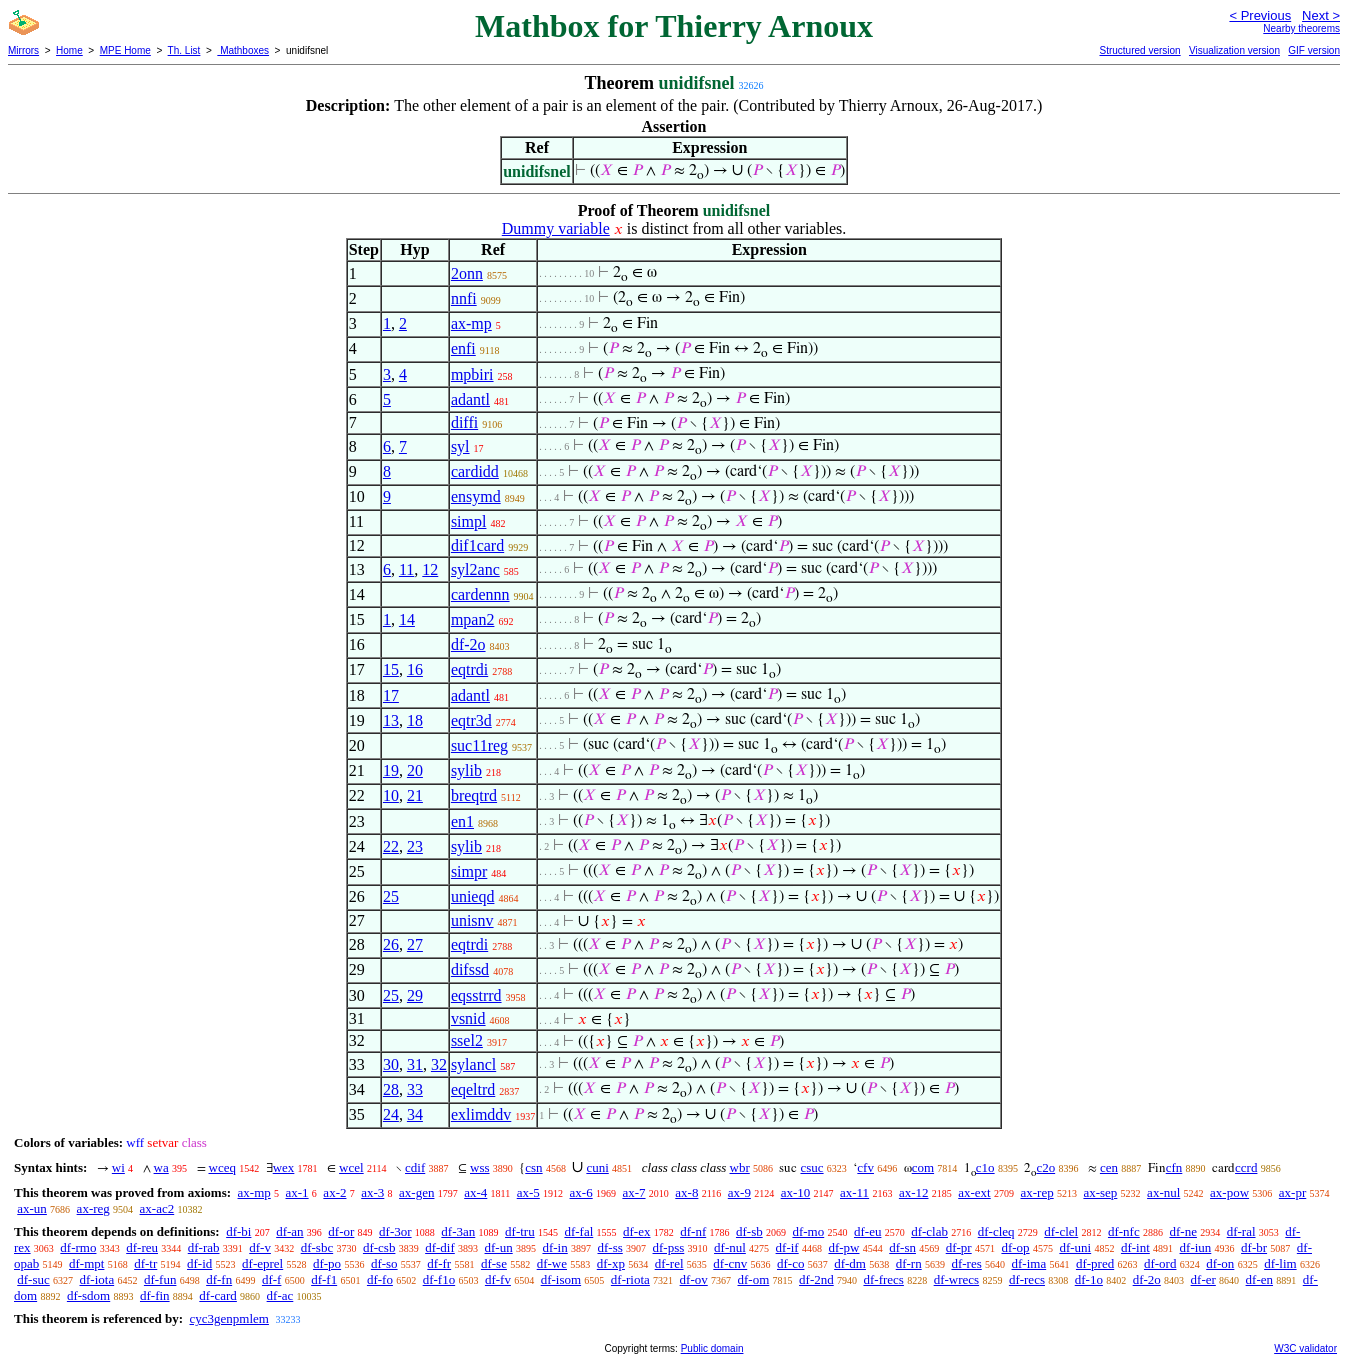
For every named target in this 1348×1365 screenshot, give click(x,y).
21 (415, 795)
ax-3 (372, 1192)
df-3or (395, 1231)
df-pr (959, 1247)
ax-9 (739, 1192)
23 (415, 846)
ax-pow (1229, 1192)
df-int (1135, 1247)
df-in (554, 1247)
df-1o (1089, 1279)
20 (415, 770)
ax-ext (974, 1192)
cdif (415, 1167)
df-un (499, 1247)
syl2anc (475, 569)
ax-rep (1036, 1192)
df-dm (850, 1263)
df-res (966, 1263)
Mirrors (23, 50)
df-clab (929, 1231)
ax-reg (93, 1208)
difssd (470, 969)
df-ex (636, 1231)
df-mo (808, 1231)
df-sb (749, 1231)
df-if (787, 1247)
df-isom (561, 1279)
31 (415, 1064)
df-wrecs (956, 1279)
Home (69, 50)
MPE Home (125, 50)
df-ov (694, 1279)
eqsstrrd (476, 995)
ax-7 (633, 1192)
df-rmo (78, 1247)
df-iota (97, 1279)
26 (391, 944)
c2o (1045, 1167)
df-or (341, 1231)
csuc (811, 1167)
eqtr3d (471, 720)
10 (391, 795)
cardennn (480, 594)
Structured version (1139, 50)
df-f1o (439, 1279)
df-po (327, 1263)
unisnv (472, 920)
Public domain (712, 1348)
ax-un (32, 1208)
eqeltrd (473, 1089)
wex (284, 1167)
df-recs (1027, 1279)
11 (406, 569)
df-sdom (88, 1295)
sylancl (473, 1064)
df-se (494, 1263)
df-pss (669, 1247)
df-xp (611, 1263)
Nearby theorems (1301, 28)
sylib (466, 770)
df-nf (693, 1231)
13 (391, 720)
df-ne (1182, 1231)
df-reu (142, 1247)
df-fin (155, 1295)
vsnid (468, 1018)
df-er (1203, 1279)
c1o (985, 1167)
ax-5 (528, 1192)
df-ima (1029, 1263)
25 (391, 896)
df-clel (1061, 1231)
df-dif (440, 1247)
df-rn (909, 1263)
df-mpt (86, 1263)
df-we (552, 1263)
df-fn (219, 1279)
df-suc (33, 1279)
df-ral (1241, 1231)
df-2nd (816, 1279)
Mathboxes (243, 50)
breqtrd (474, 795)
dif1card (477, 545)
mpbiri (472, 374)
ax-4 (475, 1192)
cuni (597, 1167)
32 (439, 1064)
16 (415, 669)
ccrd (1246, 1167)
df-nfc (1124, 1231)
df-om (754, 1279)
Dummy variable (556, 228)
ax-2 (334, 1192)
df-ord (1160, 1263)
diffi (464, 422)
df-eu (867, 1231)
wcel (351, 1167)
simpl (469, 521)
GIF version (1314, 50)
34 (415, 1114)
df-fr (439, 1263)
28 (391, 1089)
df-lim (1280, 1263)
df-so (384, 1263)
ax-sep (1100, 1192)
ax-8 (686, 1192)
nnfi (464, 298)
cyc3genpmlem (228, 1318)
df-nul (730, 1247)
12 (430, 569)
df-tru (520, 1231)
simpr (469, 871)
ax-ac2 (157, 1208)
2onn (467, 273)
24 (391, 1114)
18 (415, 720)
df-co (790, 1263)
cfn (1174, 1167)
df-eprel (262, 1263)
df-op (1015, 1247)
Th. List (184, 50)
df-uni (1075, 1247)
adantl (470, 399)
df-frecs (883, 1279)
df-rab (204, 1247)
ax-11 (854, 1192)
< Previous (1260, 15)
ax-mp (471, 323)
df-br (1254, 1247)
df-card (218, 1295)
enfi (463, 348)
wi (118, 1167)
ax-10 (796, 1192)
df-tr (145, 1263)
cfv (865, 1167)
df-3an (458, 1231)
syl (460, 446)
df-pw (843, 1247)
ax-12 (914, 1192)
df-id (199, 1263)
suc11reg (479, 745)
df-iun (1196, 1247)
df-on (1220, 1263)
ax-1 (297, 1192)
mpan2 (473, 619)
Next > (1321, 15)
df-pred (1095, 1263)
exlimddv (481, 1114)
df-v (260, 1247)
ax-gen (416, 1192)
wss (480, 1167)
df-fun (160, 1279)
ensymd (476, 496)
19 (391, 770)
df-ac (280, 1295)
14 (407, 619)
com (923, 1167)
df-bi (238, 1231)
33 (415, 1089)
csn (533, 1167)
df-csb (379, 1247)
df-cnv (730, 1263)
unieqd (473, 896)
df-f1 (324, 1279)
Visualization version (1234, 50)
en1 (462, 821)
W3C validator (1305, 1348)
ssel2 (467, 1040)
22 (391, 846)
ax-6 (581, 1192)
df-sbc (317, 1247)
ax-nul (1163, 1192)
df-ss (609, 1247)
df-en (1259, 1279)
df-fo (380, 1279)
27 (415, 944)
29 (415, 995)
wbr (740, 1167)
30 (391, 1064)
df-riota (630, 1279)
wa (161, 1167)
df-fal (578, 1231)
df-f (272, 1279)
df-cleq (996, 1231)
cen (1109, 1167)
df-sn (902, 1247)
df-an (289, 1231)
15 (391, 669)
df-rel (669, 1263)
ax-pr (1292, 1192)
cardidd (475, 471)
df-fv (498, 1279)
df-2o (468, 644)
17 (391, 695)
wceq (222, 1167)
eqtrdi (469, 669)
